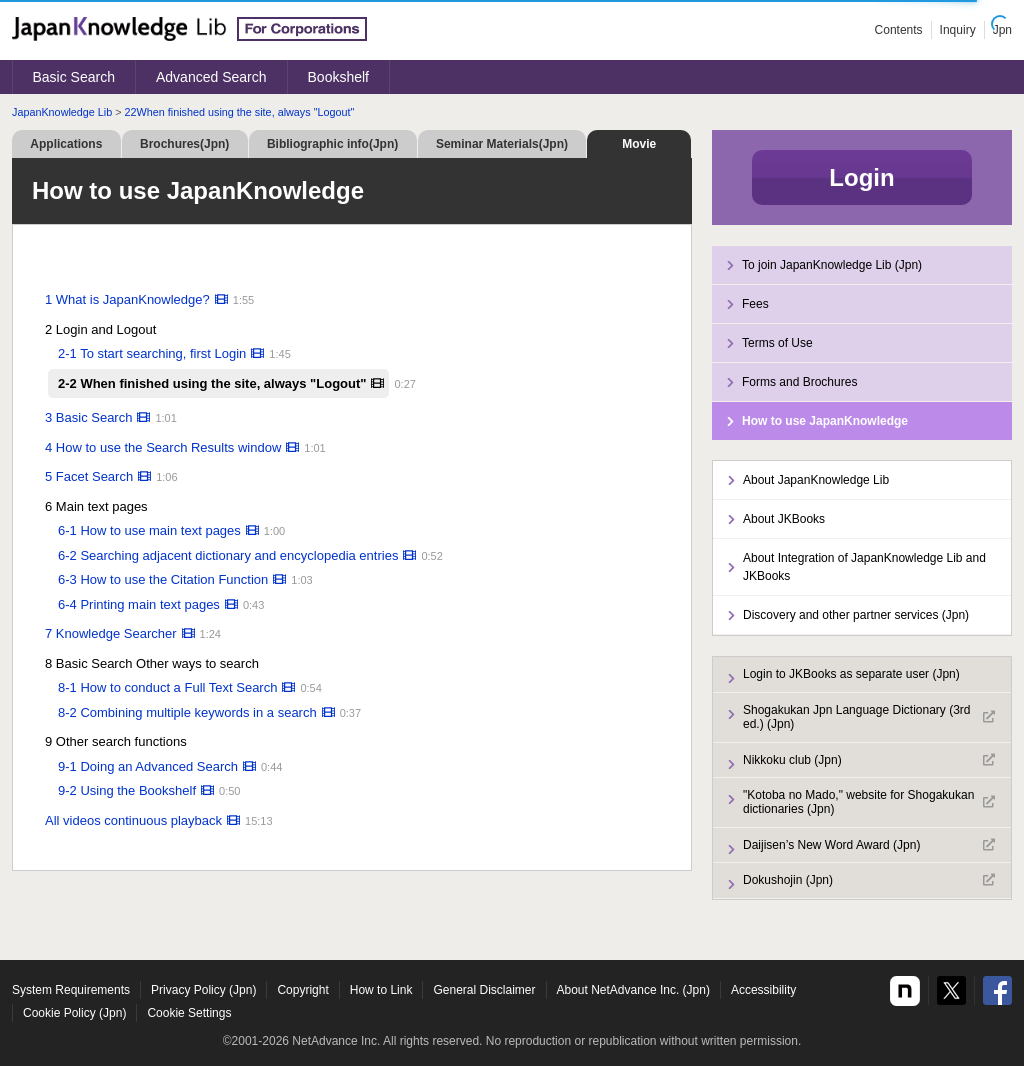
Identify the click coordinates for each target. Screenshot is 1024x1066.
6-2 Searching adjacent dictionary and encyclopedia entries (228, 555)
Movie (639, 144)
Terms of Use (777, 343)
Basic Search (74, 77)
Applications (66, 144)
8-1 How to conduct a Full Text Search (167, 687)
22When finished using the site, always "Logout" (240, 112)
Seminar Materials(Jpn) (502, 144)
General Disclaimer (484, 990)
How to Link (381, 990)
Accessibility (763, 990)
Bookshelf (338, 77)
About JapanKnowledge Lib (816, 480)
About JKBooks (784, 519)
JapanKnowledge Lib (62, 112)
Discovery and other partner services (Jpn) (856, 615)
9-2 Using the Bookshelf (127, 790)
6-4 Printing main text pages (139, 604)
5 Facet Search (89, 476)
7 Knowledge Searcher (111, 633)
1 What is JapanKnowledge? (127, 299)
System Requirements (71, 990)
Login (861, 177)
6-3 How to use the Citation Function (163, 579)
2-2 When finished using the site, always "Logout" (212, 383)
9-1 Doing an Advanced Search (148, 766)
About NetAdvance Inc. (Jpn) (633, 990)
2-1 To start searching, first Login (152, 353)
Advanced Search (211, 77)
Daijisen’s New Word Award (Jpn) (869, 845)
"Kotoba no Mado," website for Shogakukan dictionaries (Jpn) (869, 802)
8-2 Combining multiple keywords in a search (187, 712)
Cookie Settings (189, 1013)
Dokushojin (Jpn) (869, 880)
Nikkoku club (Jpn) (869, 760)
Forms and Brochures (799, 382)
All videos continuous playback (133, 820)
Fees (755, 304)
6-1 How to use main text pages (149, 530)
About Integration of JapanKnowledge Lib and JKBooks (864, 567)
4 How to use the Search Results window (163, 447)
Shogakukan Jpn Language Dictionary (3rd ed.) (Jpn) (869, 717)
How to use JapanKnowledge (825, 421)
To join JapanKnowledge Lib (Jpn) (832, 265)
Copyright (302, 990)
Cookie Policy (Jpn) (74, 1013)
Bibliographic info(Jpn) (332, 144)
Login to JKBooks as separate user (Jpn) (851, 674)
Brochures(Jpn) (184, 144)
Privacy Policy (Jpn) (203, 990)
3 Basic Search (88, 417)
